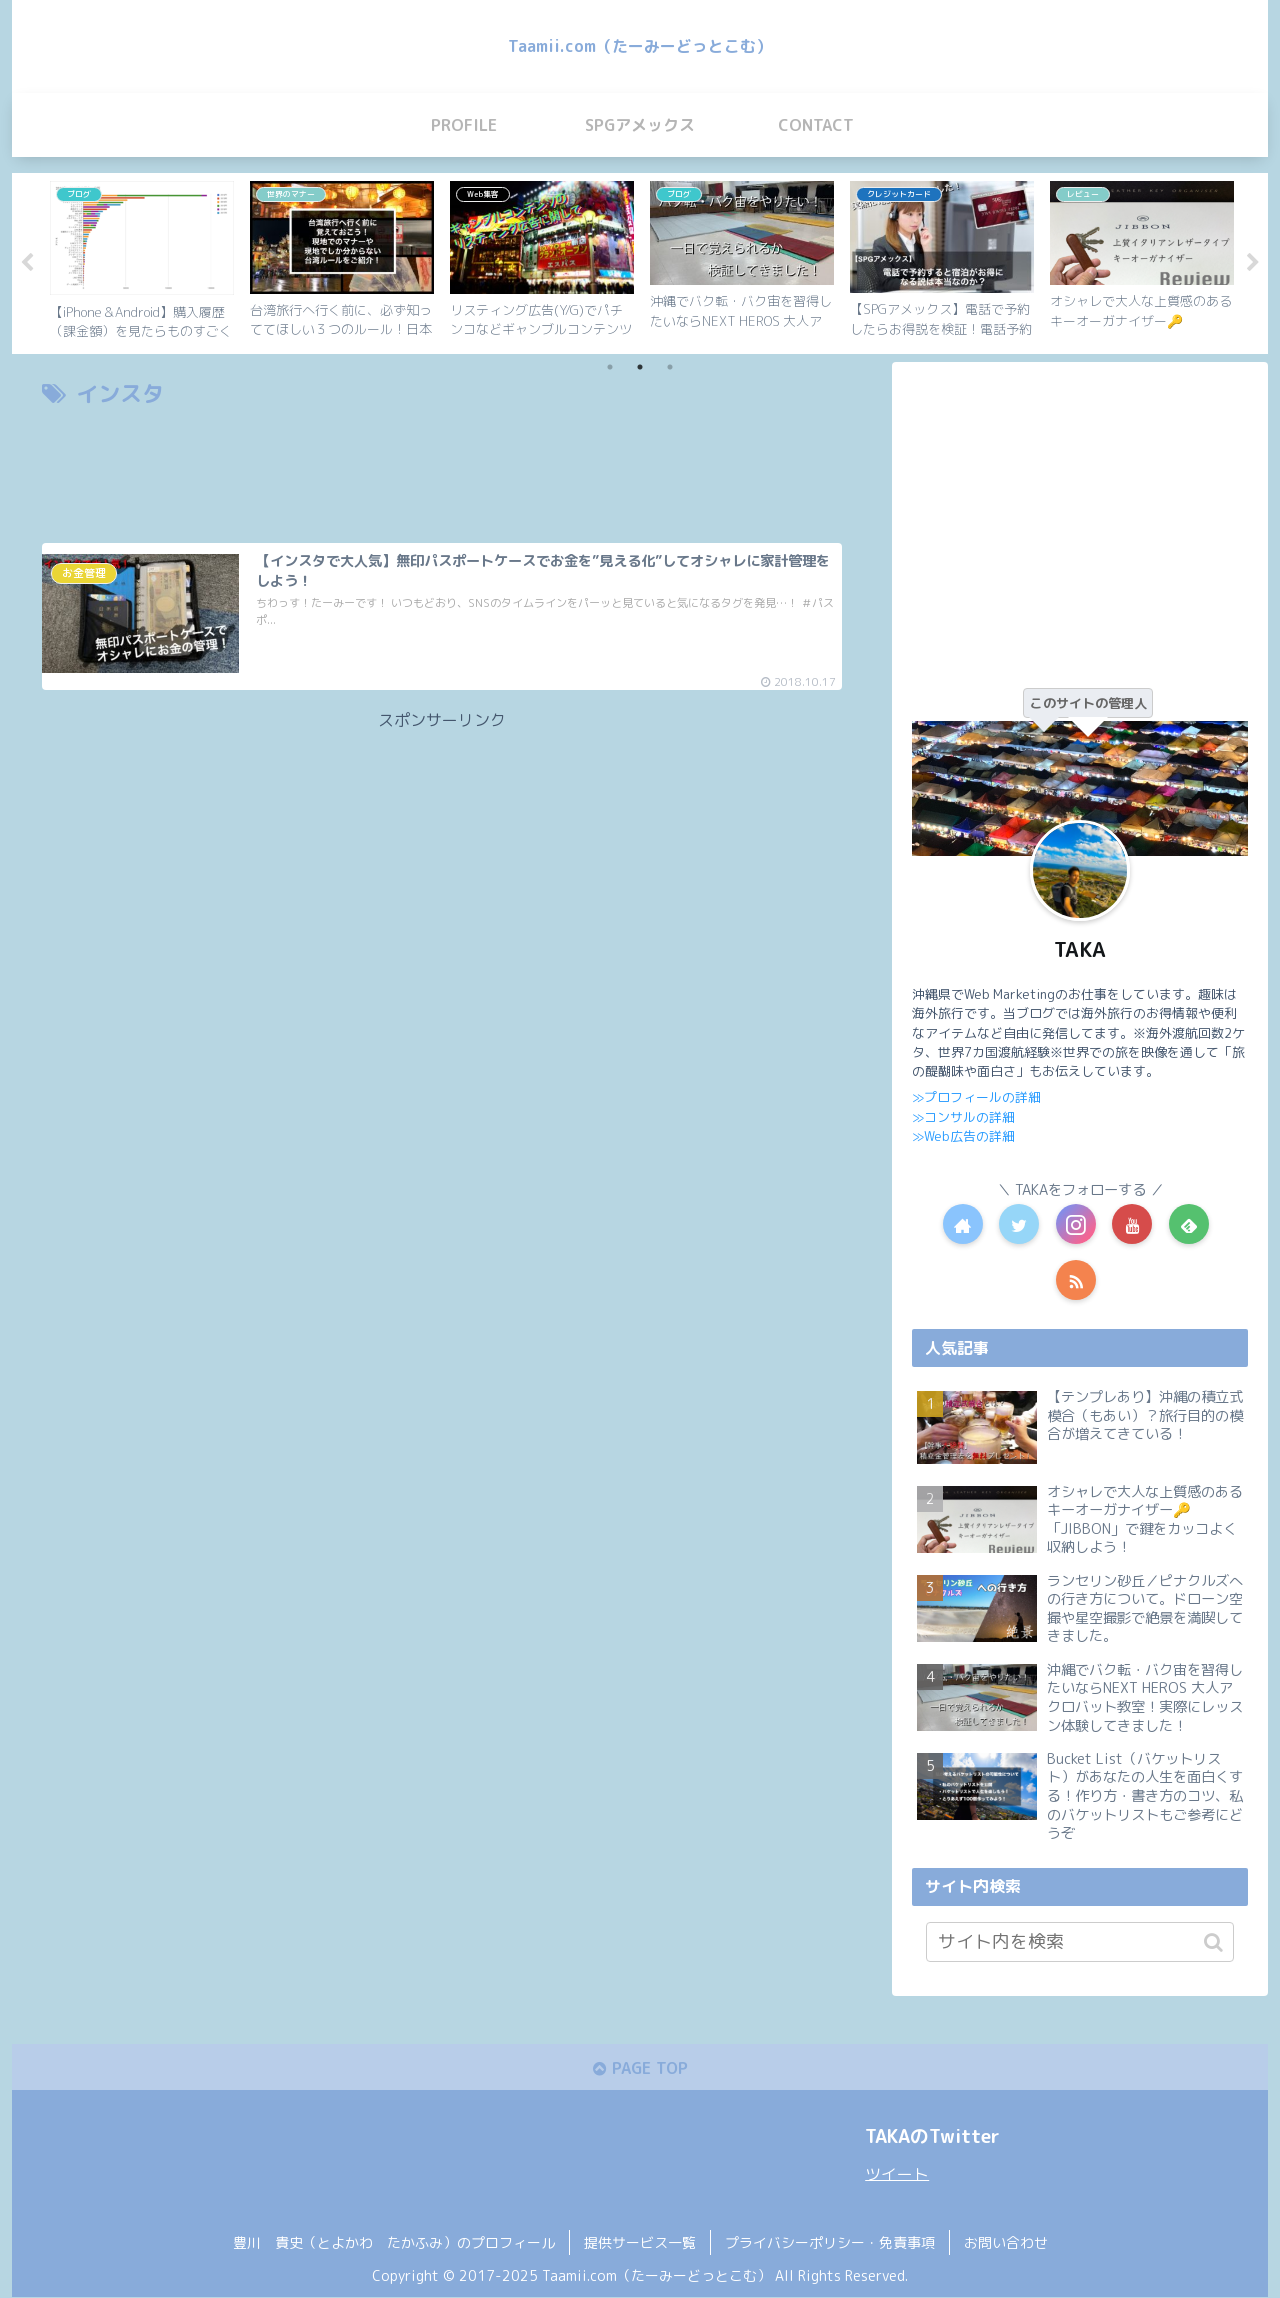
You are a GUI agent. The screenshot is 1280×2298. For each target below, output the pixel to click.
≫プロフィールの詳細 (976, 1097)
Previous (27, 263)
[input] (1079, 1942)
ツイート (897, 2175)
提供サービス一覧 (640, 2244)
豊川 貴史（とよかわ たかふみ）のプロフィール (394, 2244)
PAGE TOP (640, 2069)
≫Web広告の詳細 (963, 1136)
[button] (1213, 1942)
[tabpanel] (142, 260)
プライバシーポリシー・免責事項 (830, 2244)
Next (1253, 263)
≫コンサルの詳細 (963, 1116)
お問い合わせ (1006, 2244)
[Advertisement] (442, 469)
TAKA (1080, 949)
